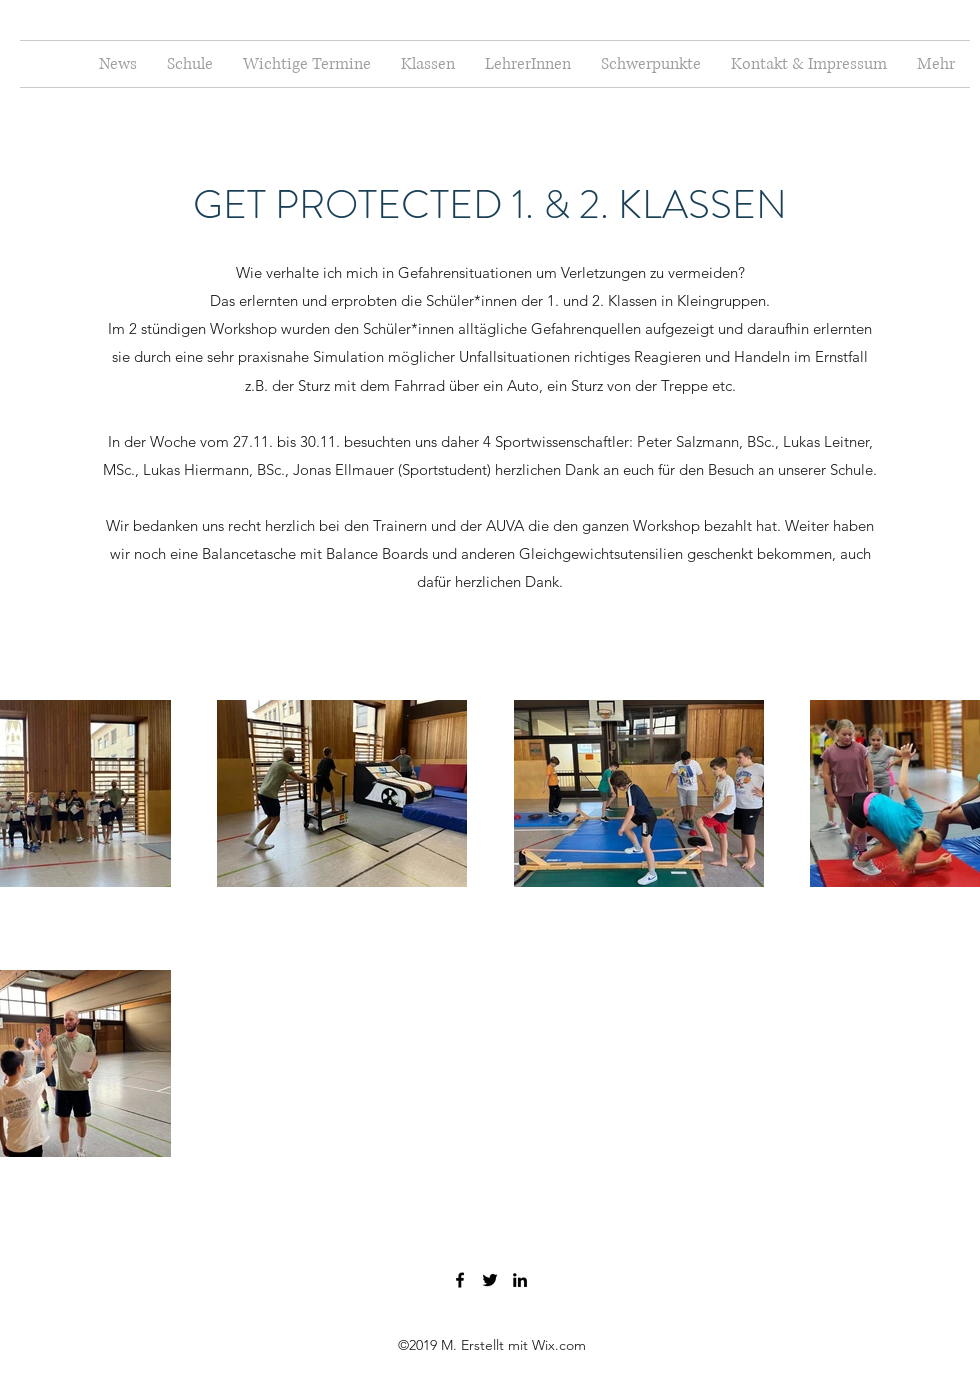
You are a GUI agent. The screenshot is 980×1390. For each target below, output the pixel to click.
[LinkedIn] (520, 1280)
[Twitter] (490, 1280)
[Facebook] (460, 1280)
